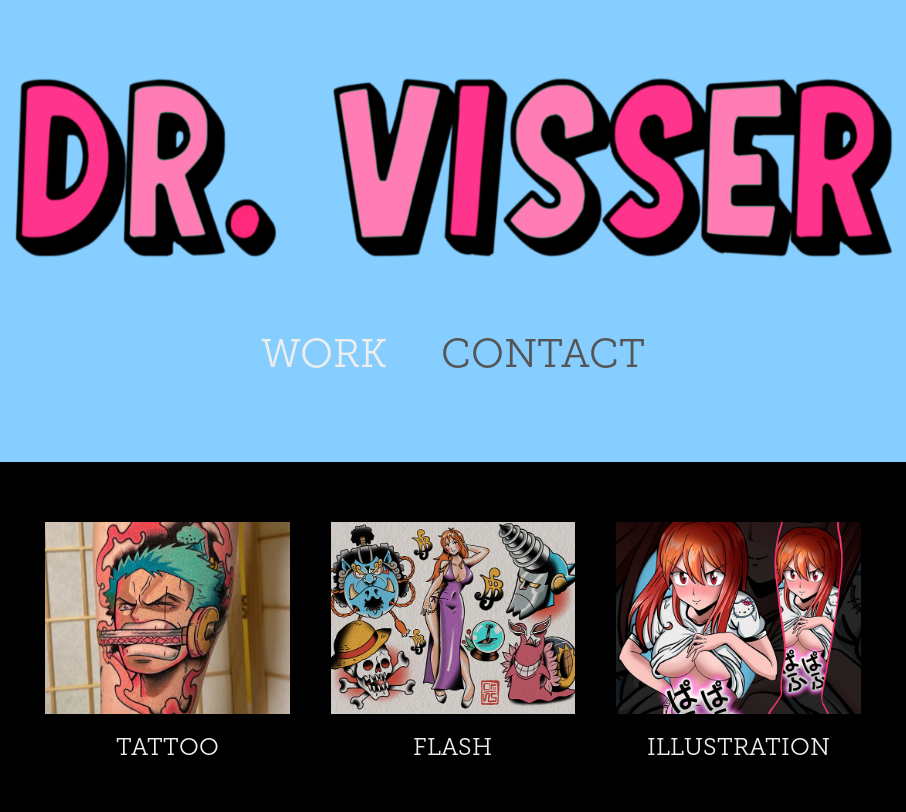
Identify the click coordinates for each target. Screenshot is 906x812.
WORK (324, 353)
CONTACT (543, 353)
